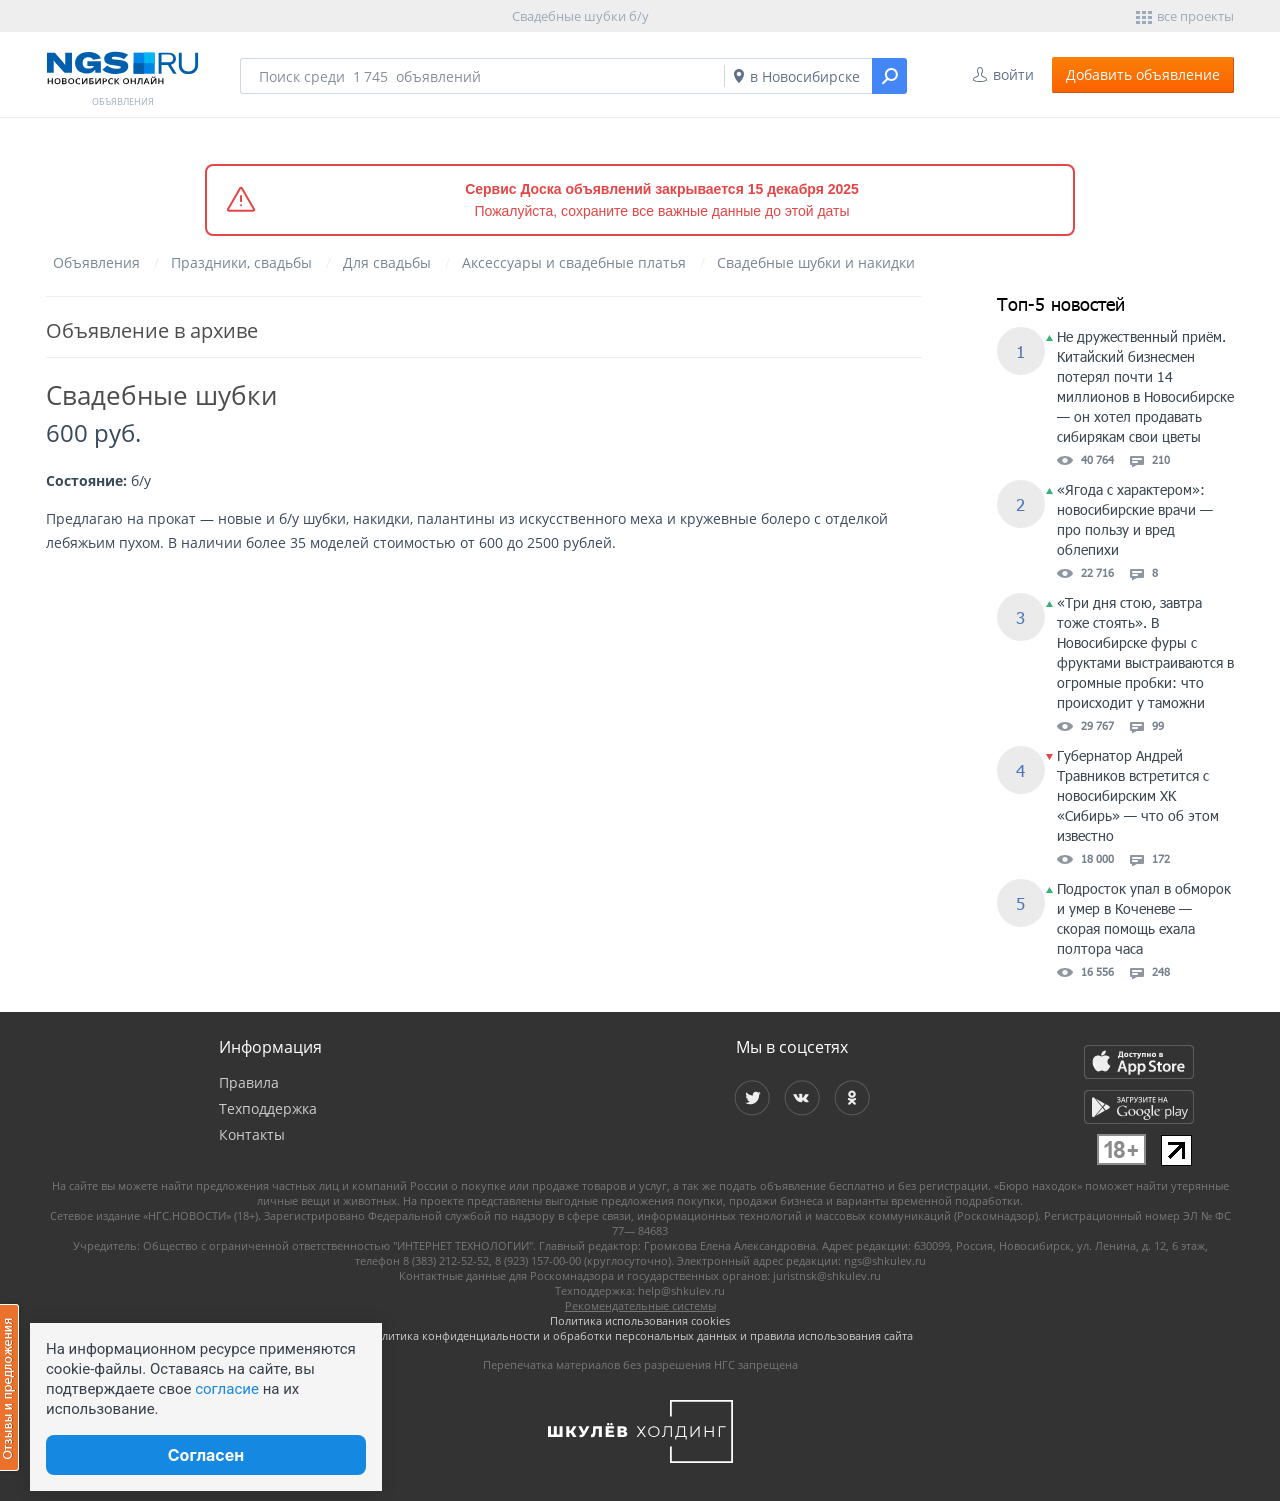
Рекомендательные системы (640, 1305)
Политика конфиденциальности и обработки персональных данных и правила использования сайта (640, 1335)
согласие (227, 1389)
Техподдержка (268, 1108)
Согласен (206, 1455)
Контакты (252, 1134)
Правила (249, 1082)
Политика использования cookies (640, 1320)
